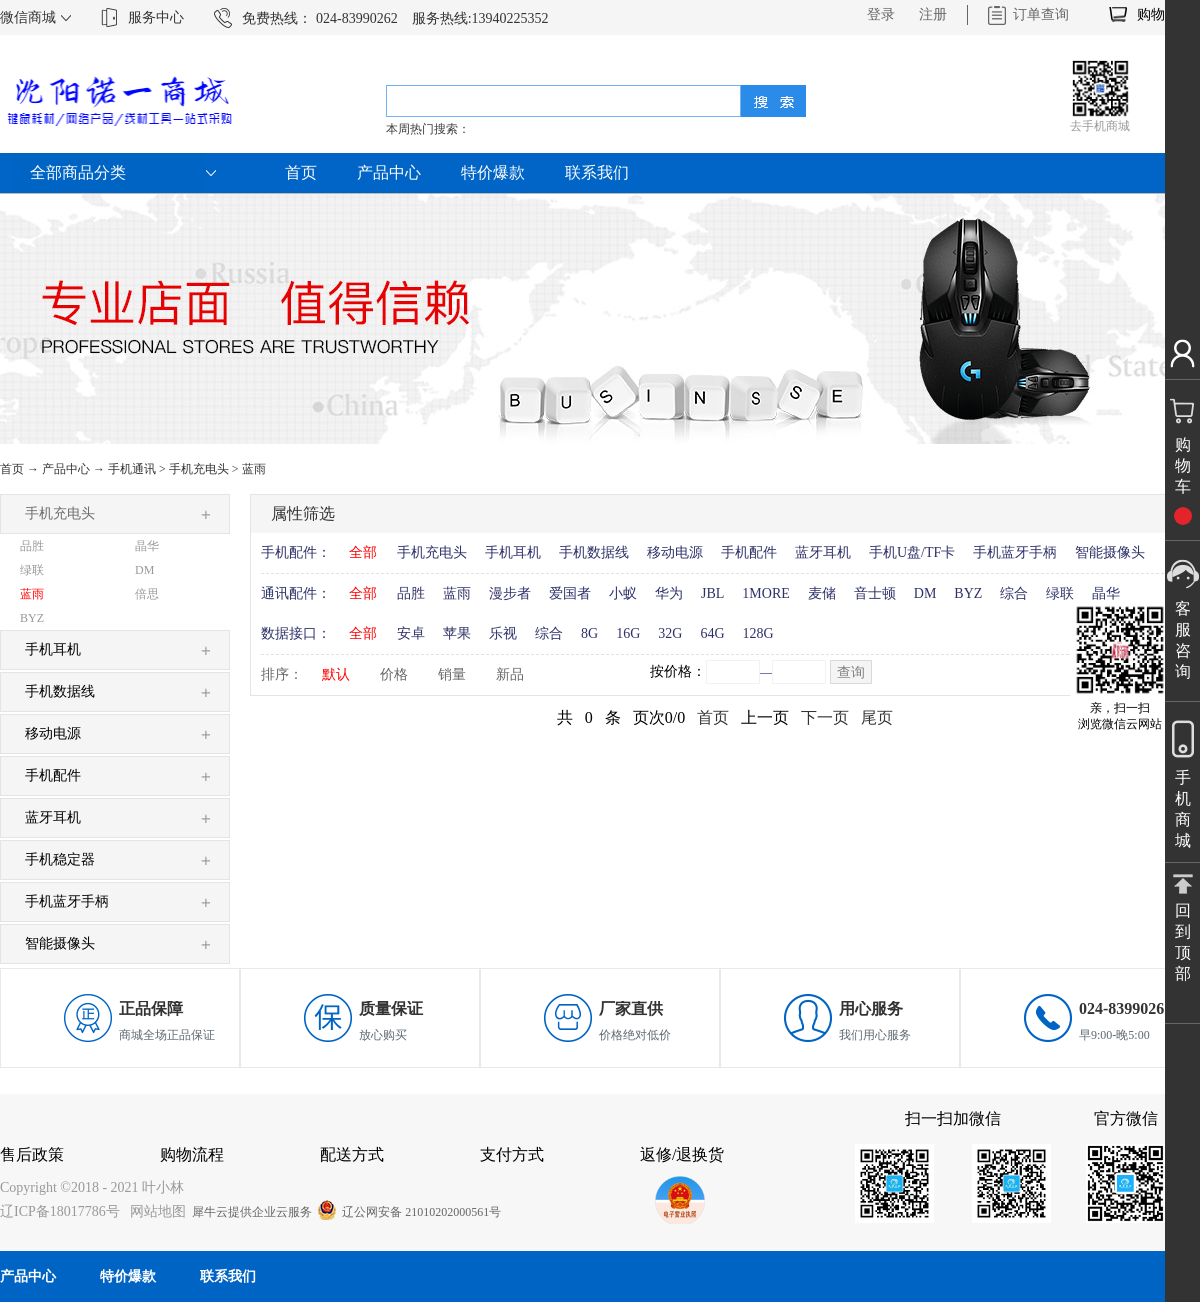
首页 (301, 172)
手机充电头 (199, 469)
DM (925, 593)
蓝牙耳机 (823, 552)
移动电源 (675, 552)
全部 (363, 552)
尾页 (877, 717)
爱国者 (570, 593)
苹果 (457, 633)
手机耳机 (513, 552)
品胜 (411, 593)
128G (758, 633)
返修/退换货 (682, 1154)
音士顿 (875, 593)
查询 (851, 672)
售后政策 (32, 1154)
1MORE (765, 593)
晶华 (1106, 593)
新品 (510, 674)
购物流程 (192, 1154)
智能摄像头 (1110, 552)
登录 (881, 14)
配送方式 (352, 1154)
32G (670, 633)
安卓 (411, 633)
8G (589, 633)
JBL (712, 593)
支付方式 (512, 1154)
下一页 (825, 717)
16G (628, 633)
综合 (1014, 593)
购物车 (1158, 14)
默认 (336, 674)
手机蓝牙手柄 (1015, 552)
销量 (452, 674)
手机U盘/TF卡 (912, 552)
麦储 (822, 593)
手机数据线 (594, 552)
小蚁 (623, 593)
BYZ (968, 593)
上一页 (765, 717)
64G (712, 633)
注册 (933, 14)
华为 (669, 593)
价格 (394, 674)
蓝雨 (254, 469)
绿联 (1060, 593)
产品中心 (66, 469)
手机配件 (749, 552)
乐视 (503, 633)
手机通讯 (132, 469)
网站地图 (154, 1211)
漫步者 (510, 593)
